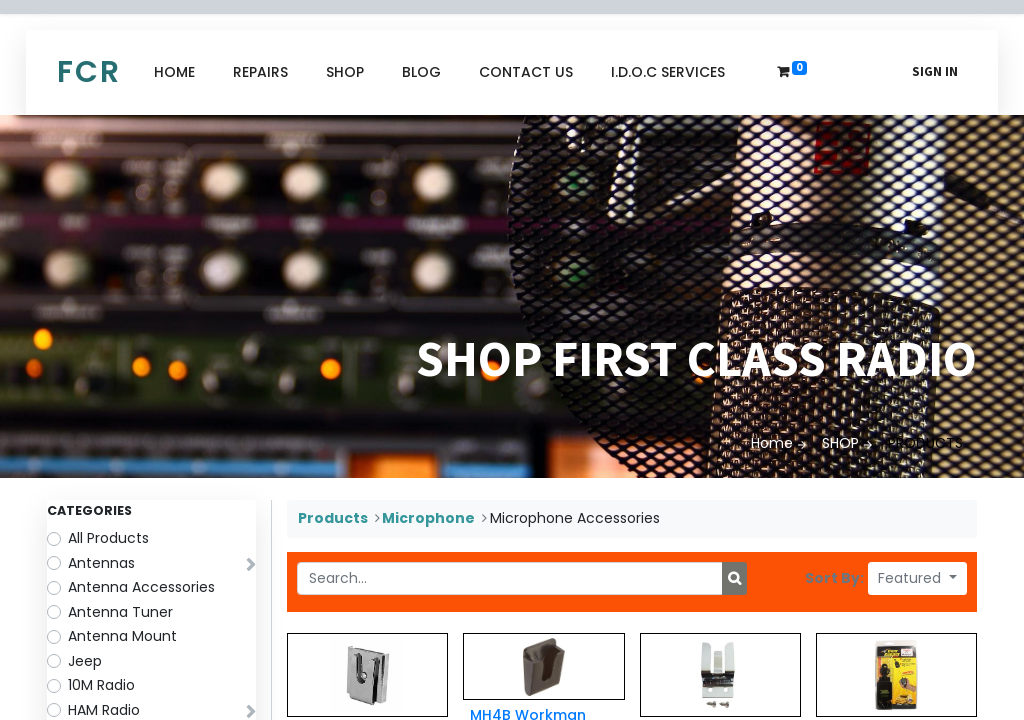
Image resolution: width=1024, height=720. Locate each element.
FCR (89, 72)
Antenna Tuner (120, 612)
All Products (108, 538)
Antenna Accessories (141, 587)
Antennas (101, 563)
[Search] (734, 579)
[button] (917, 578)
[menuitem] (174, 72)
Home (772, 443)
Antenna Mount (122, 636)
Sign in (935, 71)
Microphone (428, 518)
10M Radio (101, 685)
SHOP (840, 443)
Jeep (85, 661)
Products (333, 518)
